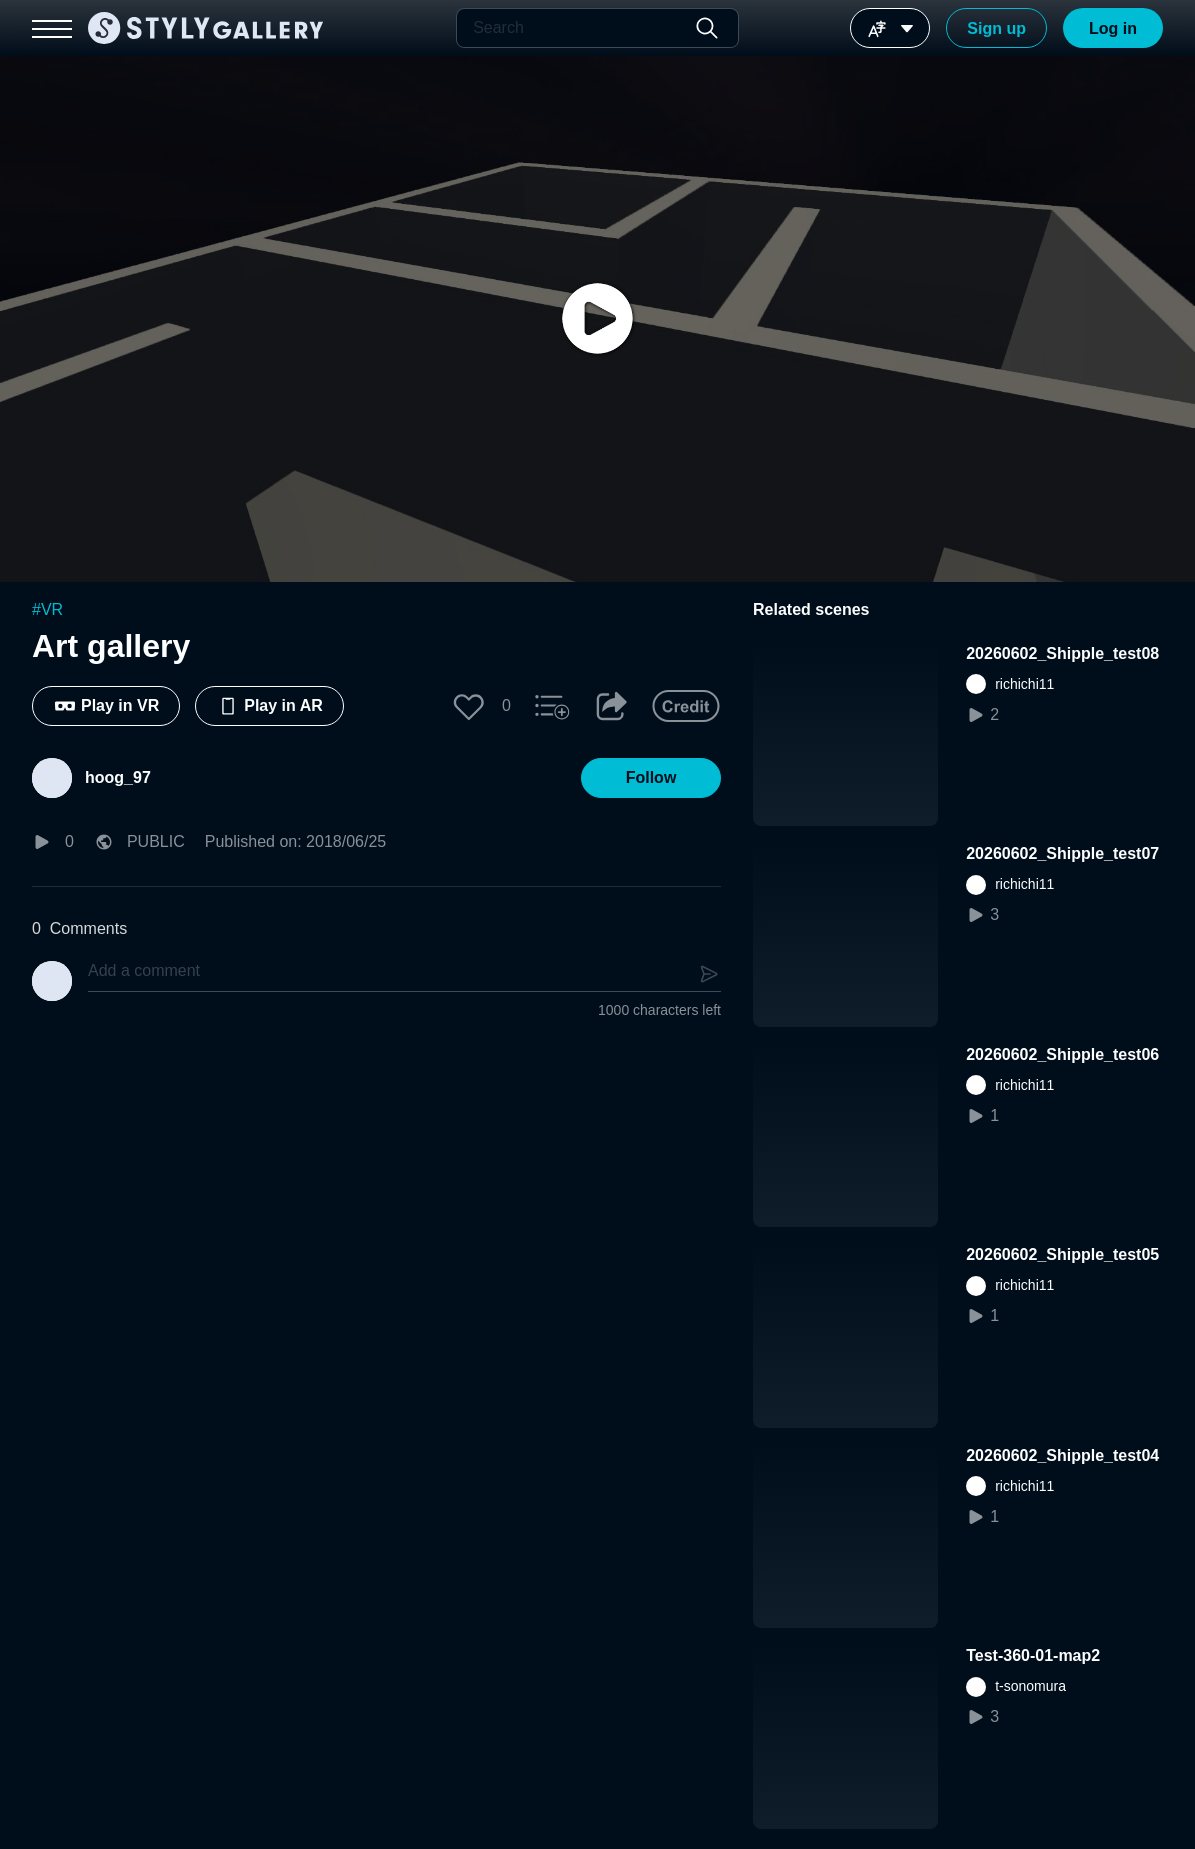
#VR (47, 609)
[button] (469, 706)
